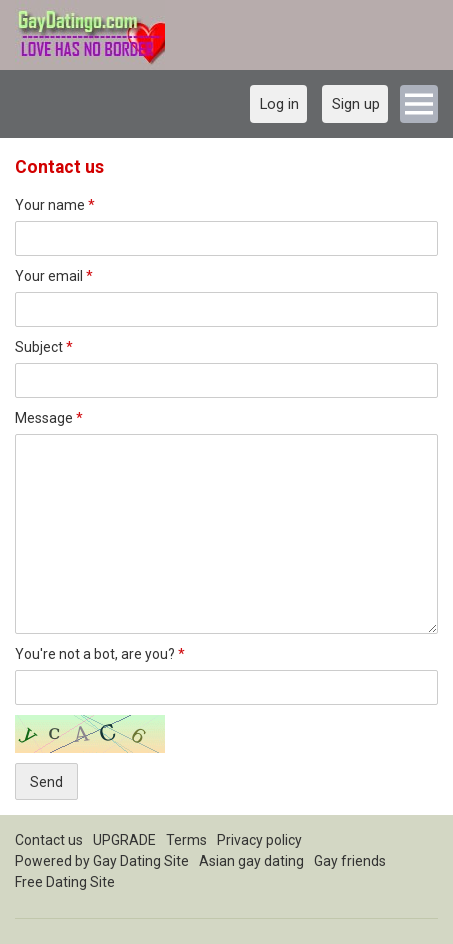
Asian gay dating (251, 861)
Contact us (49, 840)
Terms (186, 840)
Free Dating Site (65, 882)
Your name (55, 205)
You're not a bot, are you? (100, 654)
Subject (44, 347)
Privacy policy (259, 840)
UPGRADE (124, 840)
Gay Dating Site (141, 861)
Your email (54, 276)
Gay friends (350, 861)
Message (49, 418)
